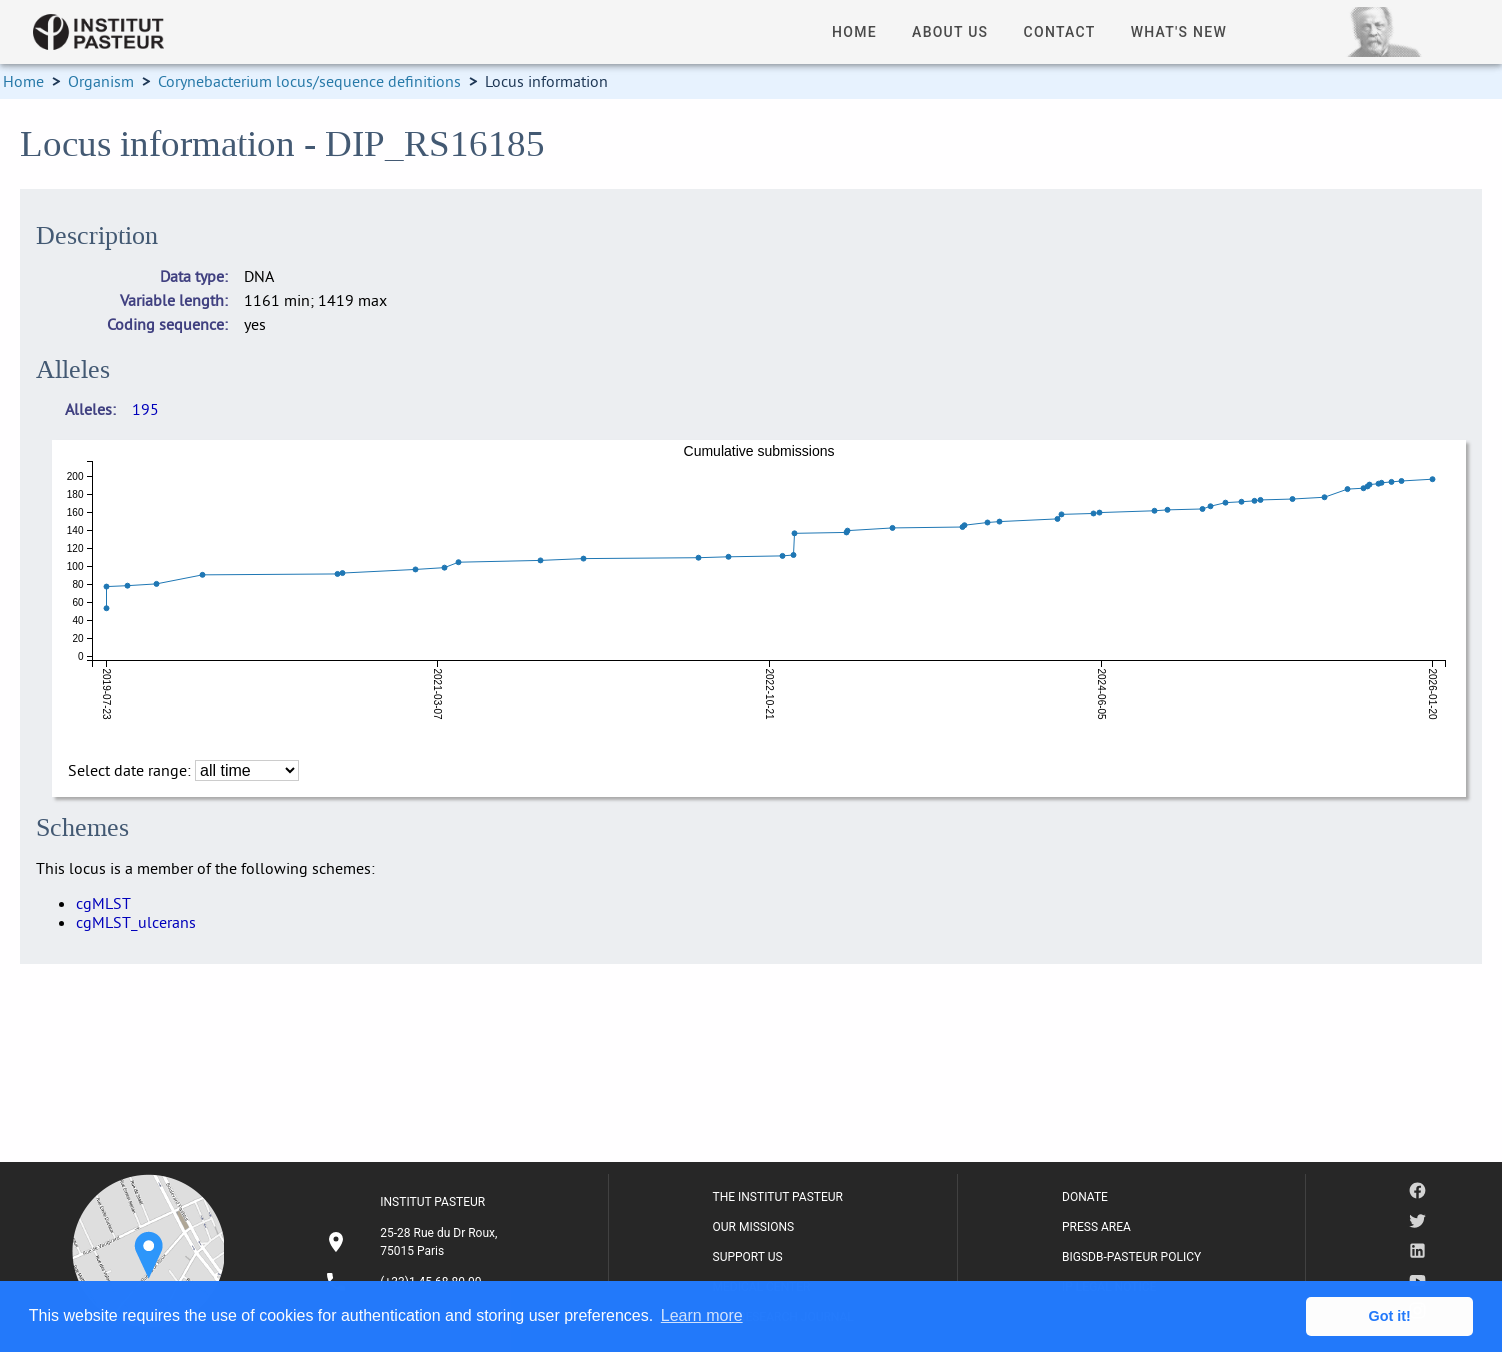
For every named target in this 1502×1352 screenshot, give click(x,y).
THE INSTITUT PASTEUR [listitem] (778, 1197)
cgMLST (103, 903)
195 (145, 409)
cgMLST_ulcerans (136, 922)
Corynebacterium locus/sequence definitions (309, 81)
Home (23, 81)
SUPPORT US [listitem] (748, 1257)
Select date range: (131, 770)
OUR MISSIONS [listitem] (754, 1227)
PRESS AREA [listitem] (1096, 1227)
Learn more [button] (702, 1315)
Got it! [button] (1390, 1316)
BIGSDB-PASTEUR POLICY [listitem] (1131, 1257)
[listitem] (414, 1242)
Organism (101, 81)
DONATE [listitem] (1085, 1197)
